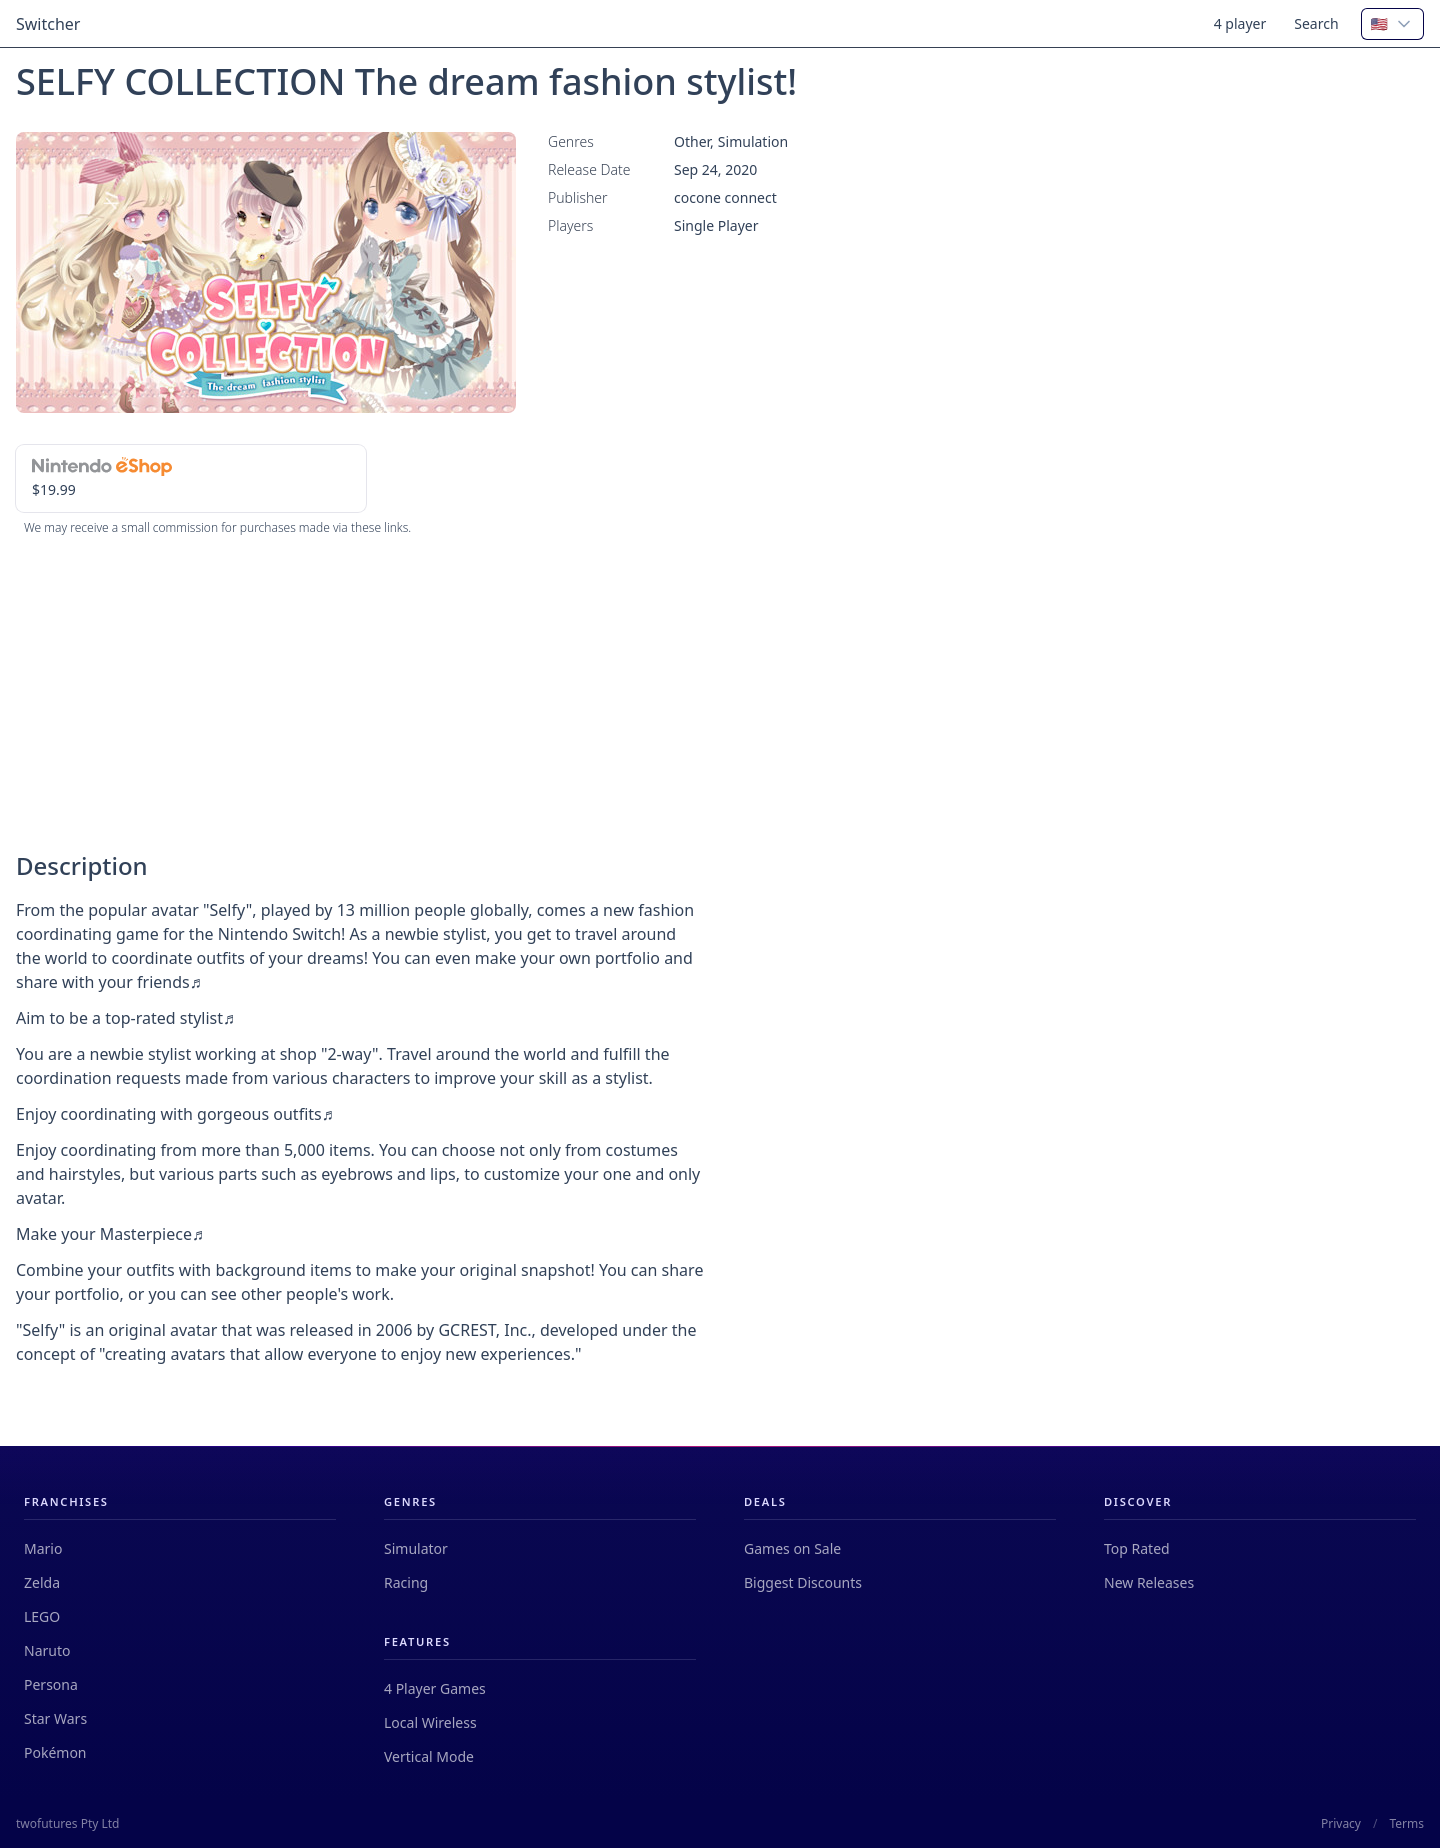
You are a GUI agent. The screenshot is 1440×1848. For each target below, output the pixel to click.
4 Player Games (435, 1688)
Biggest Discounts (803, 1582)
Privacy (1341, 1824)
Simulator (416, 1548)
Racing (406, 1582)
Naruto (47, 1650)
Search (1316, 23)
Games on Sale (792, 1548)
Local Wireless (430, 1722)
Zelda (42, 1582)
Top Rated (1137, 1548)
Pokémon (55, 1752)
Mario (43, 1548)
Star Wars (55, 1718)
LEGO (42, 1616)
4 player (1240, 23)
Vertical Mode (429, 1756)
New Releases (1149, 1582)
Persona (51, 1684)
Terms (1406, 1824)
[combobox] (1392, 24)
